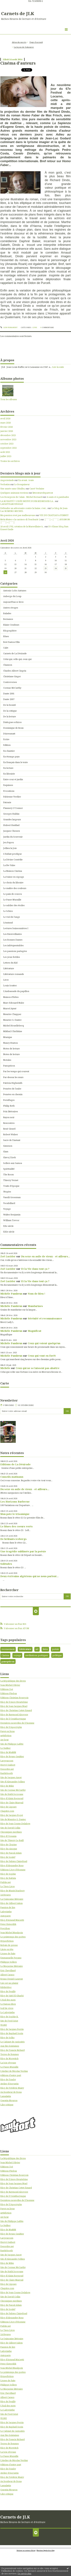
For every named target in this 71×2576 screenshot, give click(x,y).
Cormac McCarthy (12, 687)
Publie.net (5, 1882)
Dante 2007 (8, 699)
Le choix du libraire (13, 882)
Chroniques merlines (11, 1831)
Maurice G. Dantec (12, 1019)
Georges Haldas (11, 813)
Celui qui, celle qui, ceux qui (17, 659)
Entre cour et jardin (13, 779)
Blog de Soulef (7, 1857)
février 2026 (6, 426)
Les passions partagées (15, 951)
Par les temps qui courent (16, 1071)
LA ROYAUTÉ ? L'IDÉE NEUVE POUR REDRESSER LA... (27, 501)
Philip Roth (9, 1105)
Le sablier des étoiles (14, 905)
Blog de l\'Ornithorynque (13, 1718)
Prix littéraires (10, 1111)
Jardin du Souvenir (13, 836)
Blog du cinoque (8, 1848)
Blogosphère (10, 630)
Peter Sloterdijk (8, 1924)
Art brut (4, 1739)
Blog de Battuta (8, 1878)
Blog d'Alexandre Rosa (11, 1865)
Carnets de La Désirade (15, 653)
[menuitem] (20, 42)
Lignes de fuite (7, 1953)
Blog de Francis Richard (12, 2050)
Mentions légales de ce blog (45, 2550)
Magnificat (34, 1330)
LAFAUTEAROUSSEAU (11, 503)
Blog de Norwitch (9, 2058)
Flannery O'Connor (13, 808)
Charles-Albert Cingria (14, 670)
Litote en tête (6, 1949)
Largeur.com (6, 1760)
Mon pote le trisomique (14, 1514)
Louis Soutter (10, 985)
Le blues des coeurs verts (16, 1526)
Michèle (5, 1368)
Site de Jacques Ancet (11, 1777)
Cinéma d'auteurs (18, 63)
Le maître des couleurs (14, 888)
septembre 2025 (8, 447)
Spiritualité (9, 1168)
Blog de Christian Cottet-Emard (16, 1710)
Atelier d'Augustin (9, 2083)
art (37, 1649)
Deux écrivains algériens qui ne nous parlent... (29, 1576)
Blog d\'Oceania (8, 1836)
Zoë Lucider (8, 1256)
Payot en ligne (7, 1731)
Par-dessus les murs (13, 1077)
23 (46, 568)
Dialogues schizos (12, 722)
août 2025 (5, 452)
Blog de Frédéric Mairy (12, 2087)
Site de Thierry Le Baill (12, 1840)
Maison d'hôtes (11, 997)
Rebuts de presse (9, 1945)
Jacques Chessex (11, 830)
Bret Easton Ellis (11, 641)
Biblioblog (6, 1987)
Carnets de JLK (17, 13)
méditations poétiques (36, 1655)
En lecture (8, 767)
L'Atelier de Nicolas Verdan (14, 2071)
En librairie (9, 773)
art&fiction (5, 1735)
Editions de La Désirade (15, 1464)
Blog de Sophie (8, 1873)
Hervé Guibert (7, 1764)
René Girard (9, 1128)
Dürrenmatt (9, 733)
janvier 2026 (6, 431)
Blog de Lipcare (8, 1806)
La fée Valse (9, 865)
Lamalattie (5, 2096)
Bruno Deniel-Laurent (11, 1978)
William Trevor (11, 1220)
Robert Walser (10, 1134)
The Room (8, 1174)
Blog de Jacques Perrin (12, 2029)
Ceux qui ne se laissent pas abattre (37, 1368)
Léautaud (8, 922)
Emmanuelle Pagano (10, 1957)
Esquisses (8, 785)
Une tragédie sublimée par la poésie (23, 1551)
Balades (7, 613)
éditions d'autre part (10, 2075)
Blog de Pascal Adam (11, 1852)
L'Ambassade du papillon (16, 991)
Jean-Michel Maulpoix (11, 1932)
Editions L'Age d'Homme (12, 1869)
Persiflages (9, 1100)
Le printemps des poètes (13, 1936)
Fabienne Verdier (12, 796)
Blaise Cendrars (11, 624)
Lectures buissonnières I (15, 928)
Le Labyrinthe (7, 2012)
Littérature (8, 968)
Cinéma (5, 1655)
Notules (7, 1059)
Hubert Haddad (11, 825)
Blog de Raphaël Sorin (11, 2033)
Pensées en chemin (12, 1094)
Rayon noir (8, 1117)
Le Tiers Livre (7, 1886)
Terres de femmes (9, 2054)
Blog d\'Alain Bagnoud (11, 1798)
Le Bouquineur (22, 484)
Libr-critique (6, 2104)
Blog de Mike (7, 1785)
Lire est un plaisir (9, 1982)
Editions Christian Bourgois (14, 1697)
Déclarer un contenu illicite (26, 2550)
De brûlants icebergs (13, 1539)
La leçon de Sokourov (24, 47)
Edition (7, 744)
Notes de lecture (11, 1048)
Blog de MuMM (8, 1752)
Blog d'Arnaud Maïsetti (12, 1919)
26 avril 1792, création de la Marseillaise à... (22, 526)
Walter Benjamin (11, 1214)
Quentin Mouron (8, 2100)
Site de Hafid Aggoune (11, 1794)
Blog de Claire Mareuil (11, 1802)
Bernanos (8, 619)
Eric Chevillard (8, 1970)
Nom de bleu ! (36, 1293)
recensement (8, 1649)
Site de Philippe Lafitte (11, 1743)
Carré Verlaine (36, 488)
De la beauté (9, 704)
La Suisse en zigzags (13, 876)
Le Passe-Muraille (12, 899)
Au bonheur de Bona (11, 2092)
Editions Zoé (6, 1689)
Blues (6, 636)
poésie (55, 1649)
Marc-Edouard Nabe (13, 1002)
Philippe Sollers (8, 1961)
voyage (17, 1655)
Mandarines (35, 1306)
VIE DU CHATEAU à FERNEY (54, 515)
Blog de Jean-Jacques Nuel (13, 1706)
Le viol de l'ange (11, 916)
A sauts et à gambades (58, 496)
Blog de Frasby (8, 2079)
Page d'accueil (36, 42)
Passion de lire (7, 1907)
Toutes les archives (10, 461)
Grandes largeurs (12, 819)
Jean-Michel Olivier (10, 1684)
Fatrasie (7, 802)
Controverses (10, 682)
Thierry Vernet (10, 1180)
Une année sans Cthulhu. (12, 488)
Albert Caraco (7, 1974)
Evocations (8, 790)
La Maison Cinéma (12, 870)
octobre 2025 (7, 443)
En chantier (9, 750)
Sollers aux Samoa (12, 1163)
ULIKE (3, 2024)
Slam (5, 1151)
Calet (5, 647)
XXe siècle (8, 1225)
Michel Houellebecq (13, 1025)
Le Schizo (8, 911)
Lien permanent (9, 327)
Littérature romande (13, 974)
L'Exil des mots (8, 1999)
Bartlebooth (6, 1773)
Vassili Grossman (12, 1197)
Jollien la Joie (10, 848)
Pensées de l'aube (12, 1088)
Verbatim (5, 484)
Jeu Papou (8, 842)
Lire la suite (58, 366)
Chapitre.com (7, 1810)
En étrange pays (11, 756)
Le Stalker (5, 1748)
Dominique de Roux (13, 727)
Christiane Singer (12, 676)
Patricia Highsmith (12, 1082)
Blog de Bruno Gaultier (12, 1756)
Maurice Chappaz (12, 1014)
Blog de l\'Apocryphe (11, 1727)
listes (45, 1649)
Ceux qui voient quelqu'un (44, 1343)
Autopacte (5, 1915)
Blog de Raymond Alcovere (14, 1714)
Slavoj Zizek (9, 1157)
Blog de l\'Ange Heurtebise (14, 1701)
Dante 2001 (8, 693)
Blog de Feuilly (8, 1991)
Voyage (7, 1208)
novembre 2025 (8, 439)
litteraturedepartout (42, 492)
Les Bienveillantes (12, 933)
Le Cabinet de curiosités (12, 2041)
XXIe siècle (8, 1231)
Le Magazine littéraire (11, 1966)
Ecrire (6, 739)
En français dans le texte (15, 762)
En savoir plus (24, 2573)
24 (56, 568)
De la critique (10, 710)
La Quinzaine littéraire (11, 1898)
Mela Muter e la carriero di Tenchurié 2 (20, 519)
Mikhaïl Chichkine (12, 1031)
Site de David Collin (10, 1827)
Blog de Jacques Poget (11, 1815)
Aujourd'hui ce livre (13, 601)
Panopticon (9, 1065)
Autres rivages (10, 607)
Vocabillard (9, 1203)
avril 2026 (5, 418)
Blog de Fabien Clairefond (13, 1861)
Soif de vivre (6, 2008)
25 (66, 568)
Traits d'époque (11, 1185)
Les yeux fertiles (11, 956)
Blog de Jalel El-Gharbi (12, 1995)
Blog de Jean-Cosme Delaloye (15, 1823)
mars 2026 (5, 422)
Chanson (7, 664)
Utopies (7, 1191)
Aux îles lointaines (9, 2045)
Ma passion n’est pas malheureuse (17, 515)
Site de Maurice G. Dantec (13, 1819)
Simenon (7, 1145)
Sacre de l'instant (11, 1140)
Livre (34, 327)
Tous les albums (8, 399)
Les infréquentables (13, 945)
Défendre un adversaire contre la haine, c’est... (23, 508)
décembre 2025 (8, 435)
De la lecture (9, 716)
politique (57, 1655)
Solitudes (6, 1563)
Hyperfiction (7, 1940)
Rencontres (9, 1122)
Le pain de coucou (12, 893)
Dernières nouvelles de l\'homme (17, 1722)
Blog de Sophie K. (9, 2016)
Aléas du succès (19, 42)
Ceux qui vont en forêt (42, 1355)
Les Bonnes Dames (12, 939)
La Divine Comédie (13, 859)
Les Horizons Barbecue (15, 1501)
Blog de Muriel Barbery (12, 1890)
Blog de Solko (7, 2037)
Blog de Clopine (8, 1844)
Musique (7, 1037)
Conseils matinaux (11, 1476)
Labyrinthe (6, 1911)
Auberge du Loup (12, 596)
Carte (4, 1383)
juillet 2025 (5, 456)
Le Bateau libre (8, 2003)
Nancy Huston (10, 1042)
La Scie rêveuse (8, 2062)
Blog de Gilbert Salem (11, 1903)
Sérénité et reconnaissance (45, 1318)
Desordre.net (7, 1768)
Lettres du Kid (10, 962)
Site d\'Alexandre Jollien (12, 1781)
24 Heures (5, 1894)
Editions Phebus (8, 1693)
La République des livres (13, 1680)
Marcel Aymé (9, 1008)
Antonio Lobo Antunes (14, 590)
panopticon (8, 1661)
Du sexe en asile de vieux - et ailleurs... (45, 1256)
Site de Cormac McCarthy (13, 1789)
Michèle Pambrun (11, 1293)
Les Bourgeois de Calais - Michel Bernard (21, 496)
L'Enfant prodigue (12, 853)
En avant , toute (26, 480)
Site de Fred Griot (9, 2020)
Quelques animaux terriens (14, 492)
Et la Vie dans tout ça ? (35, 1268)
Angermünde (7, 480)
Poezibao (5, 1928)
